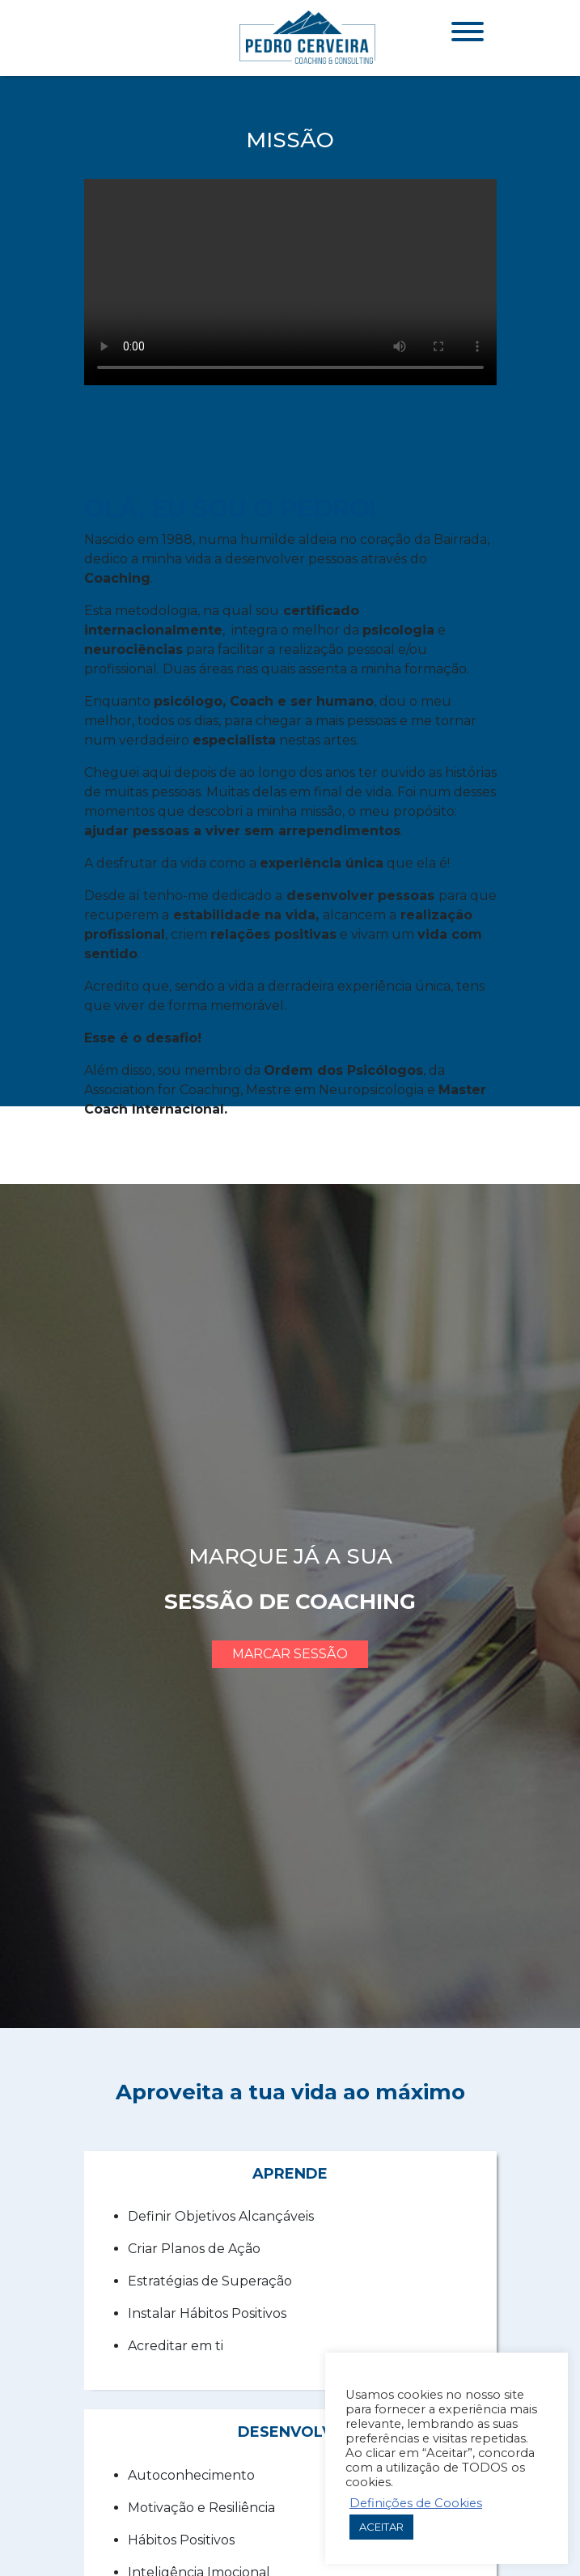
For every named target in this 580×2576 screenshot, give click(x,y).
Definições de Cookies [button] (415, 2503)
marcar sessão (290, 1653)
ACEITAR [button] (381, 2526)
